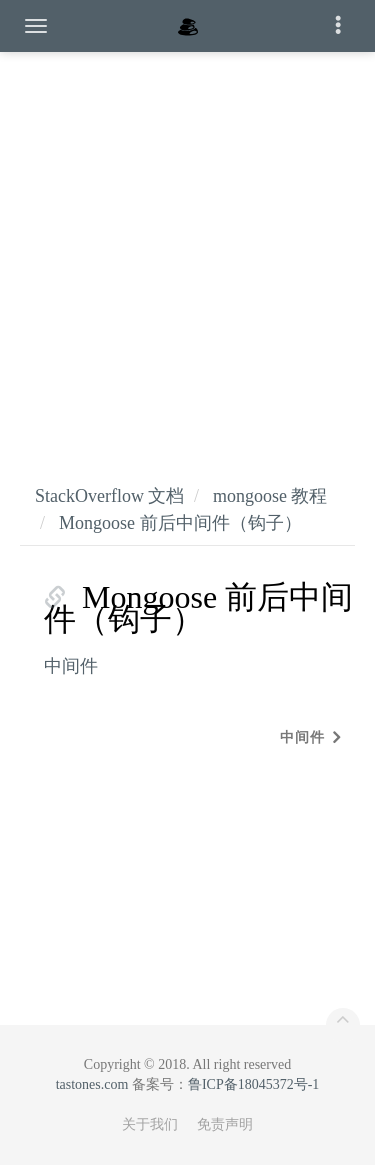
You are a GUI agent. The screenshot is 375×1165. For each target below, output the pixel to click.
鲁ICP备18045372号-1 (253, 1084)
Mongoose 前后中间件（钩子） (180, 523)
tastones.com (92, 1084)
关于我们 (150, 1124)
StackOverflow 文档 (109, 496)
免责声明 (225, 1124)
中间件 (71, 666)
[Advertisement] (187, 247)
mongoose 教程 (270, 496)
